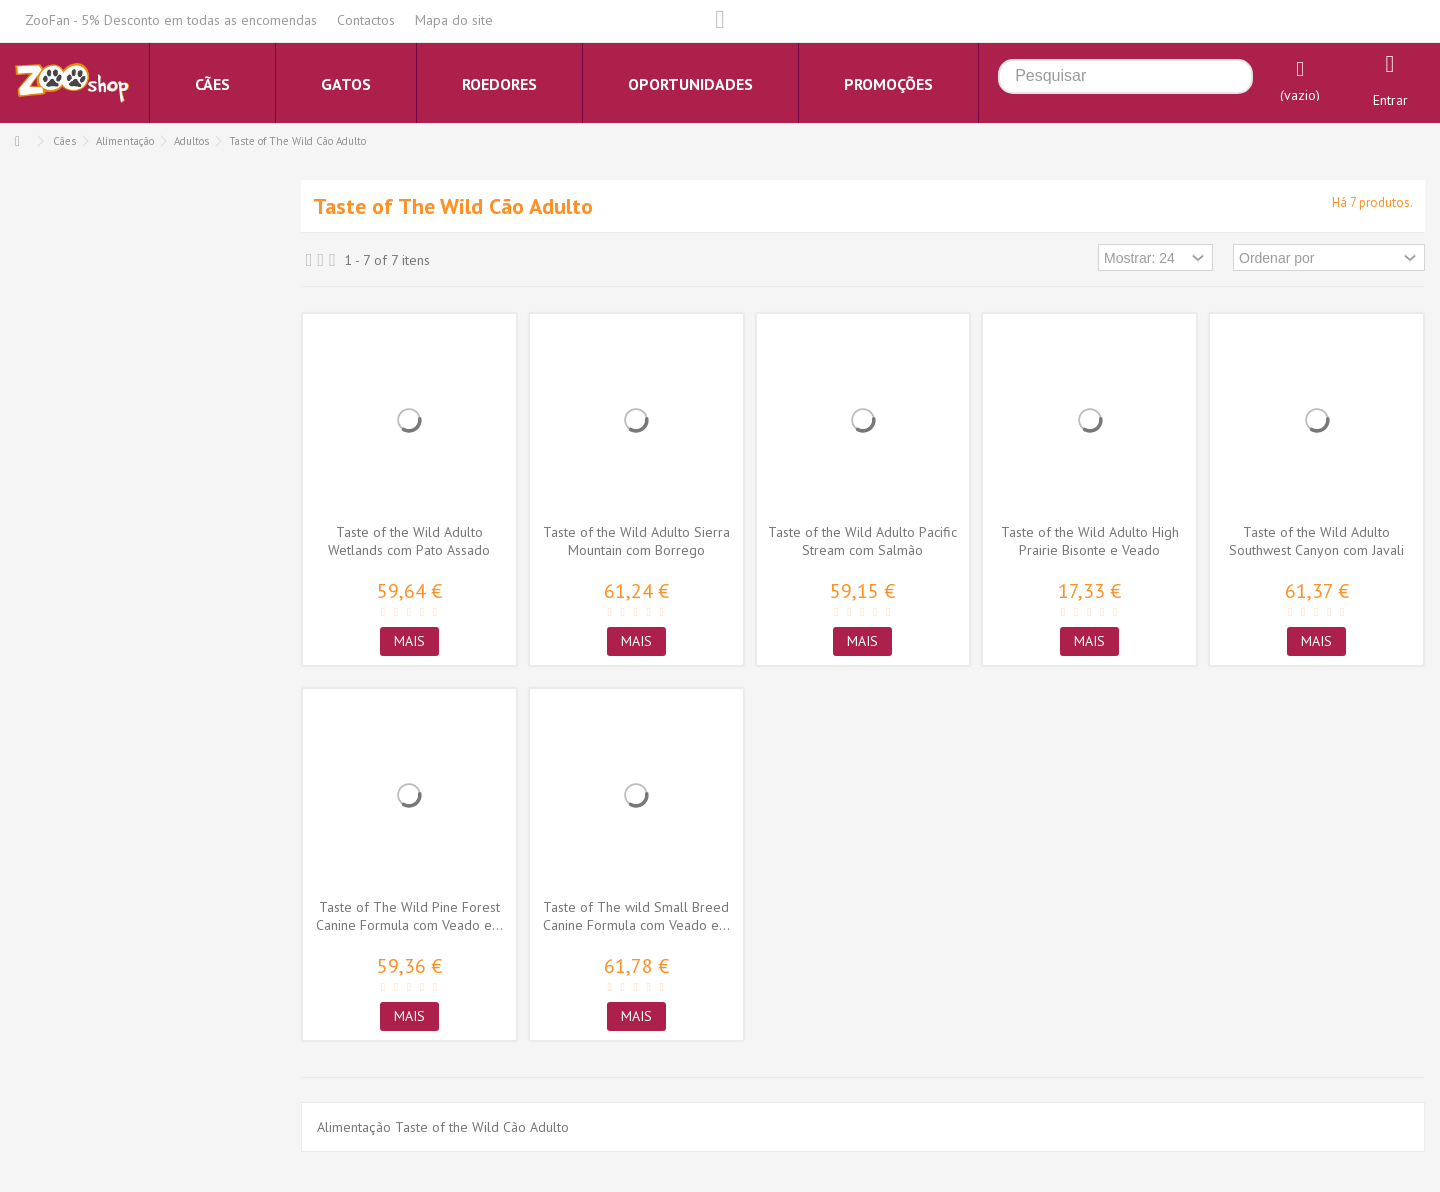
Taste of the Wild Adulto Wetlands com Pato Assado (409, 541)
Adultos (191, 141)
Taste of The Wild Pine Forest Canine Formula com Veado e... (409, 916)
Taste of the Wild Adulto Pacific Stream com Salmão (862, 541)
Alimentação (125, 141)
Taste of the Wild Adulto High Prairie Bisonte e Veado (1090, 541)
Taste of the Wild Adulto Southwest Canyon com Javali (1316, 541)
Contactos (366, 20)
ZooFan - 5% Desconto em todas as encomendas (171, 20)
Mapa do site (454, 20)
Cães (64, 141)
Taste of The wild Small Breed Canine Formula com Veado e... (636, 916)
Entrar (1390, 100)
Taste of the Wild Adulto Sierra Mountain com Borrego (636, 541)
